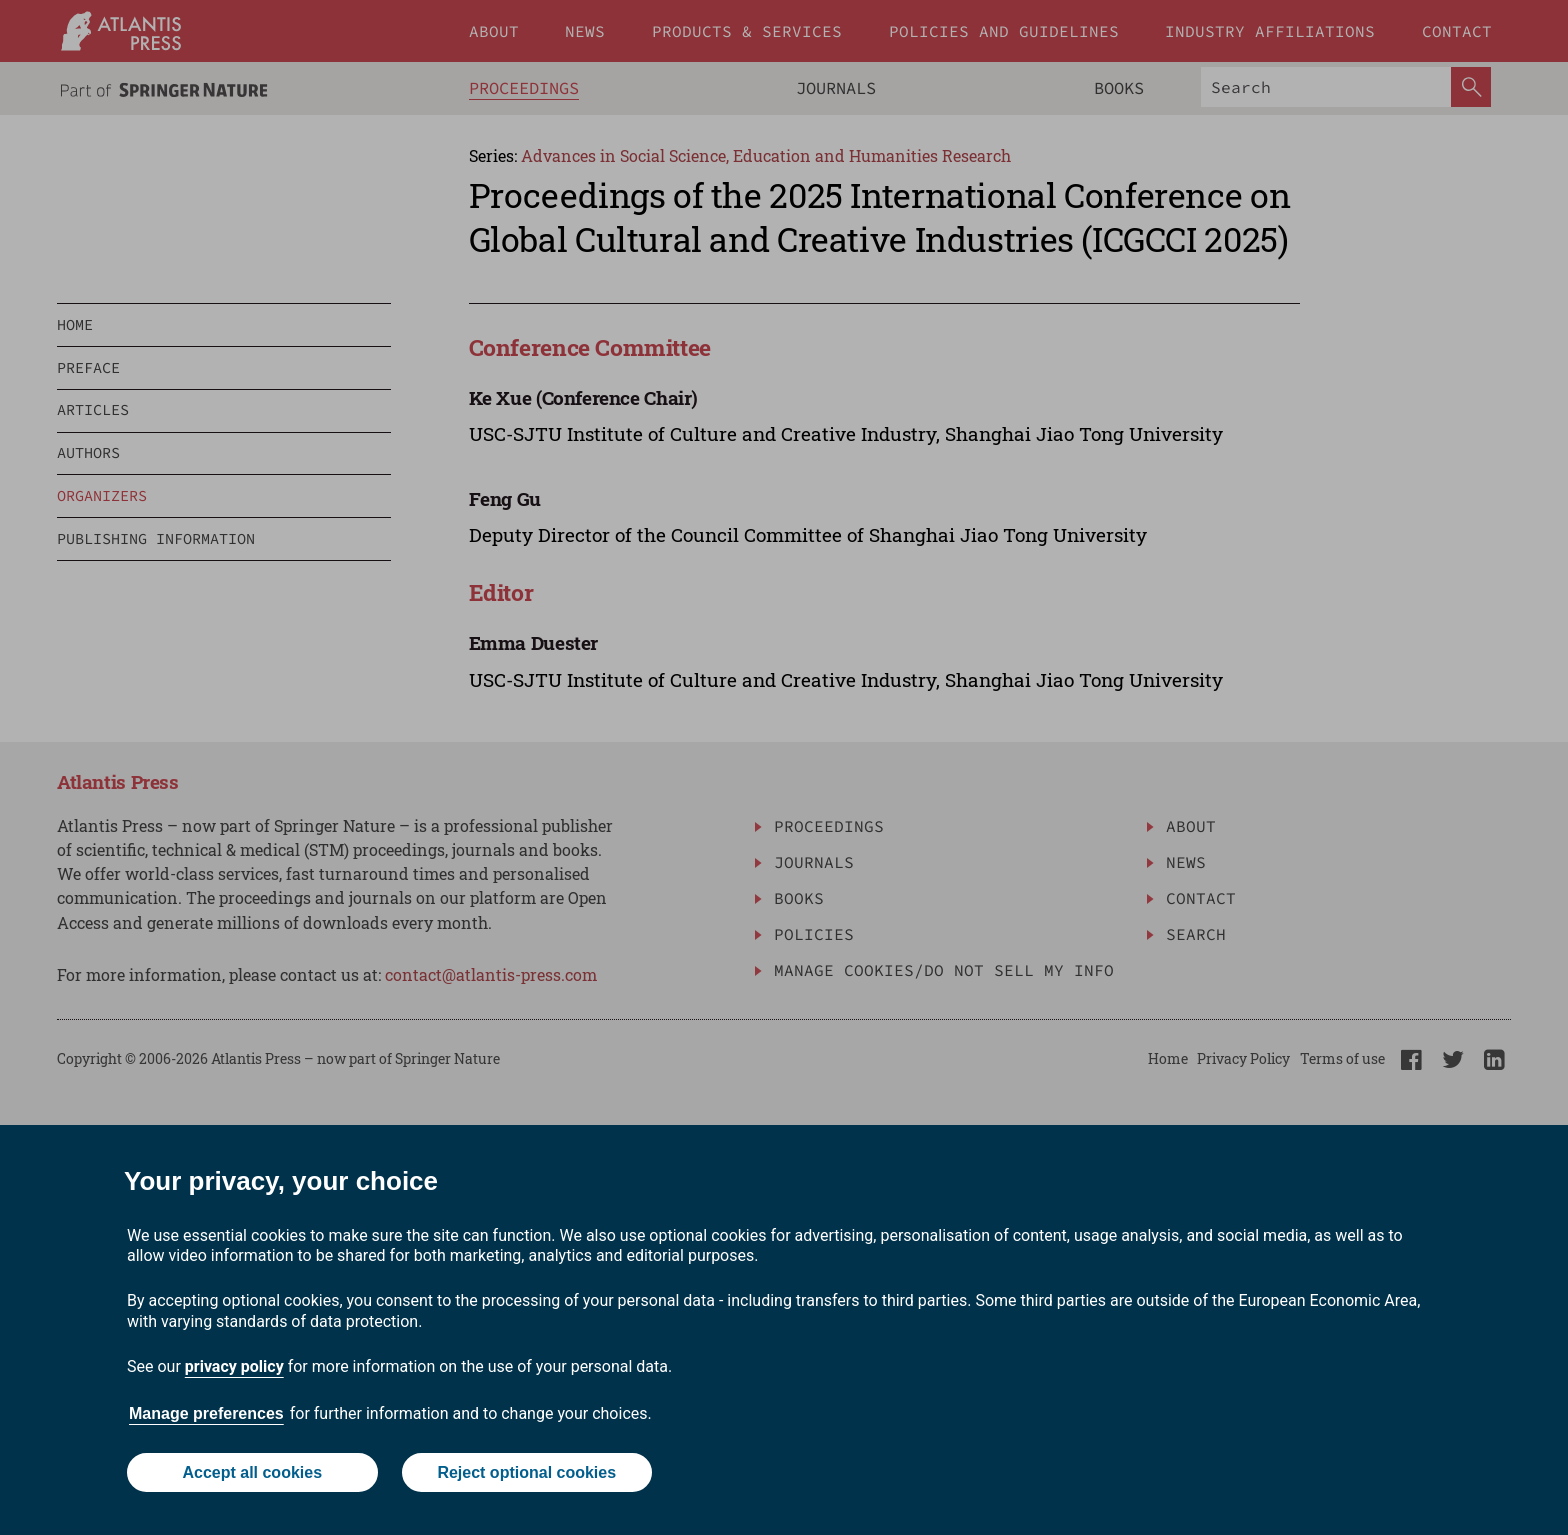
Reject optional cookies (526, 1472)
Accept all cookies (252, 1472)
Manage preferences (206, 1413)
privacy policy (234, 1366)
